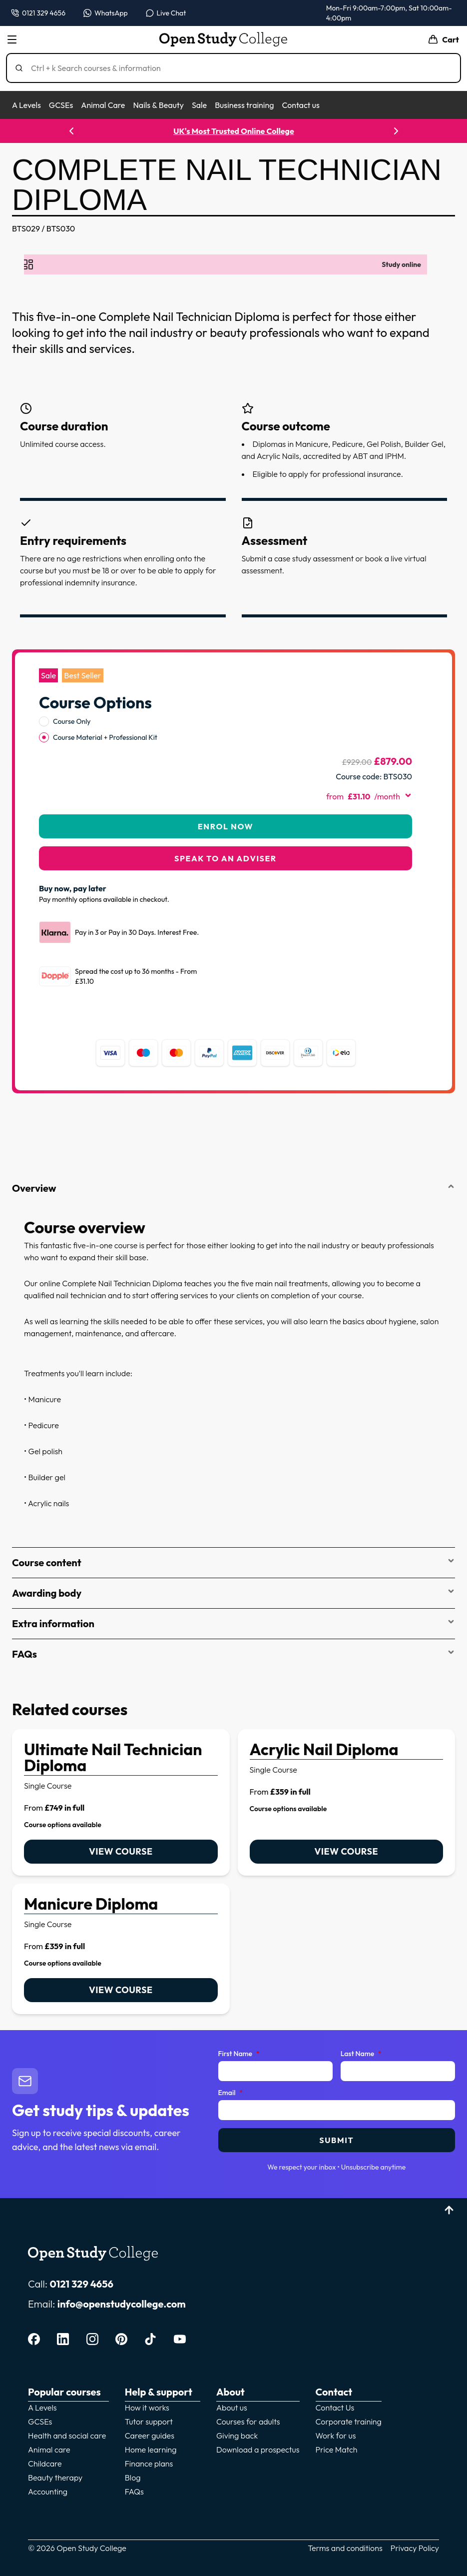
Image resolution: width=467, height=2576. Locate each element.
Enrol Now (225, 826)
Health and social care (67, 2436)
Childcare (45, 2464)
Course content (233, 1562)
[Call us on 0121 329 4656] (38, 13)
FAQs (233, 1654)
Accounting (47, 2492)
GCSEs (61, 105)
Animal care (49, 2450)
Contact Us (335, 2408)
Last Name (361, 2054)
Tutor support (149, 2422)
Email (230, 2093)
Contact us (300, 105)
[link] (121, 1802)
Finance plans (149, 2464)
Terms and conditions (345, 2548)
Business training (244, 105)
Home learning (151, 2450)
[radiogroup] (225, 729)
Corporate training (349, 2422)
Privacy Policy (415, 2548)
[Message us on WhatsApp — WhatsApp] (105, 13)
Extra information (233, 1623)
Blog (133, 2478)
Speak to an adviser (225, 858)
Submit (336, 2140)
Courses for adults (248, 2422)
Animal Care (103, 105)
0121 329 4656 (81, 2284)
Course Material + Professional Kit (105, 737)
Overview (233, 1188)
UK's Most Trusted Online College (233, 131)
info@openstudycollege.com (121, 2304)
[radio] (44, 721)
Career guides (149, 2436)
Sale (199, 105)
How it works (147, 2408)
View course (120, 1851)
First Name (239, 2054)
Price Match (337, 2450)
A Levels (26, 105)
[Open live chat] (166, 13)
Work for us (336, 2436)
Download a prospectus (258, 2450)
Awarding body (233, 1593)
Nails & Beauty (158, 105)
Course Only (72, 721)
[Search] (237, 68)
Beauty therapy (55, 2478)
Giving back (237, 2436)
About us (231, 2408)
